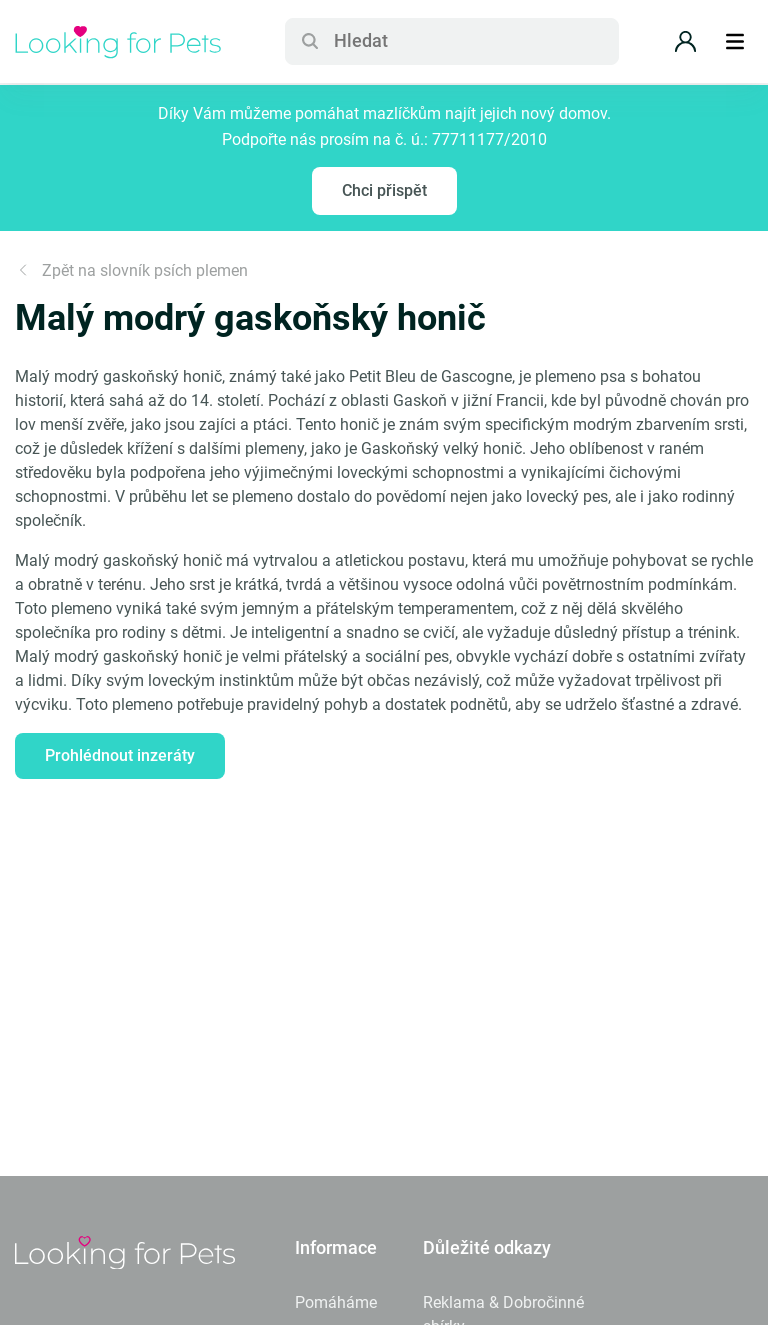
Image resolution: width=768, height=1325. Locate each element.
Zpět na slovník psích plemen (131, 270)
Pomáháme (336, 1302)
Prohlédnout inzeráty (120, 755)
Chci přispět (384, 190)
